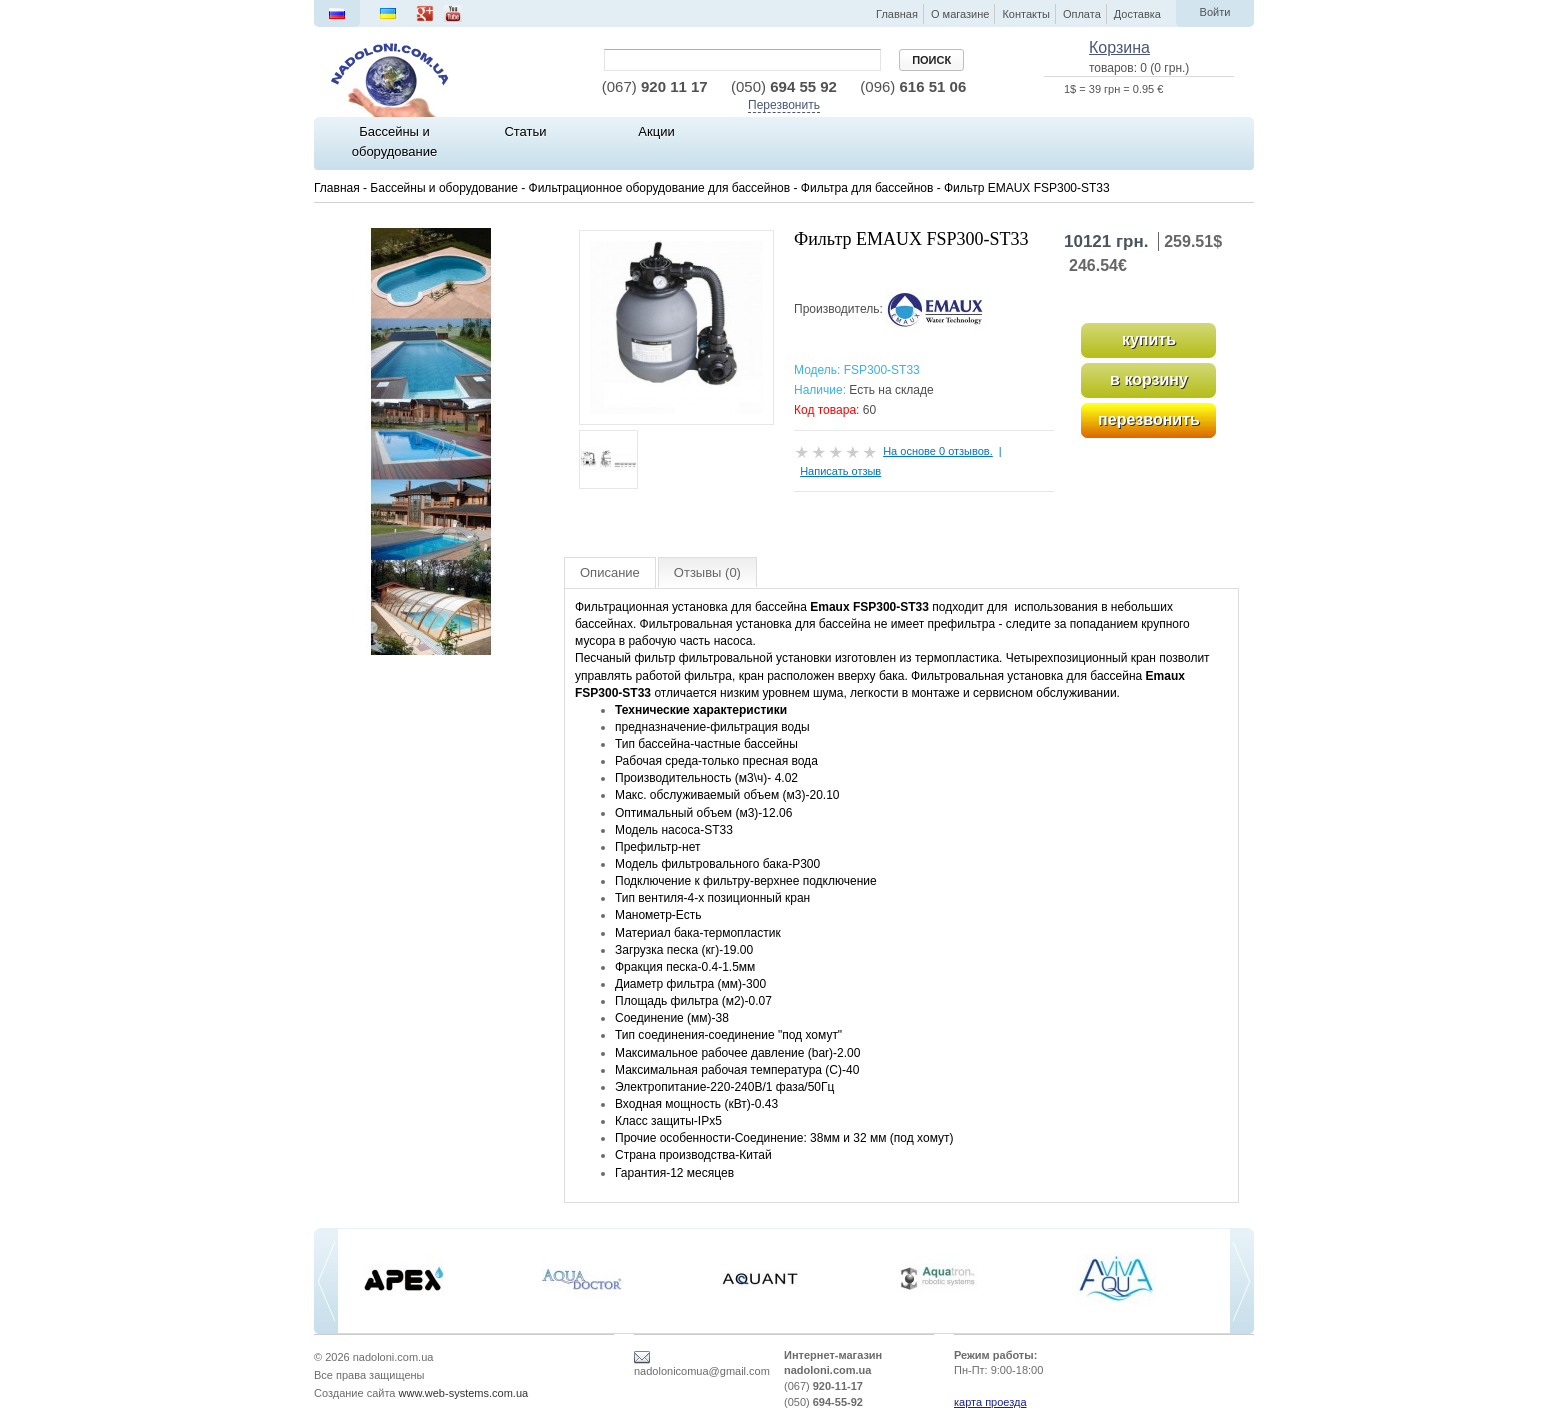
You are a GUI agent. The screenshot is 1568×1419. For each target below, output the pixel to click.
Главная (337, 188)
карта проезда (990, 1402)
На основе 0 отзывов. (938, 451)
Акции (656, 131)
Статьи (525, 131)
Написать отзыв (840, 471)
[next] (1242, 1281)
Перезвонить (784, 105)
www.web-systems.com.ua (464, 1393)
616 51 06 (913, 86)
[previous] (326, 1281)
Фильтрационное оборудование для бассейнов (660, 188)
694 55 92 (784, 86)
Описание (610, 572)
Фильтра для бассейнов (867, 188)
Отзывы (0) (707, 572)
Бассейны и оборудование (444, 188)
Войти (1215, 12)
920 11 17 (655, 86)
